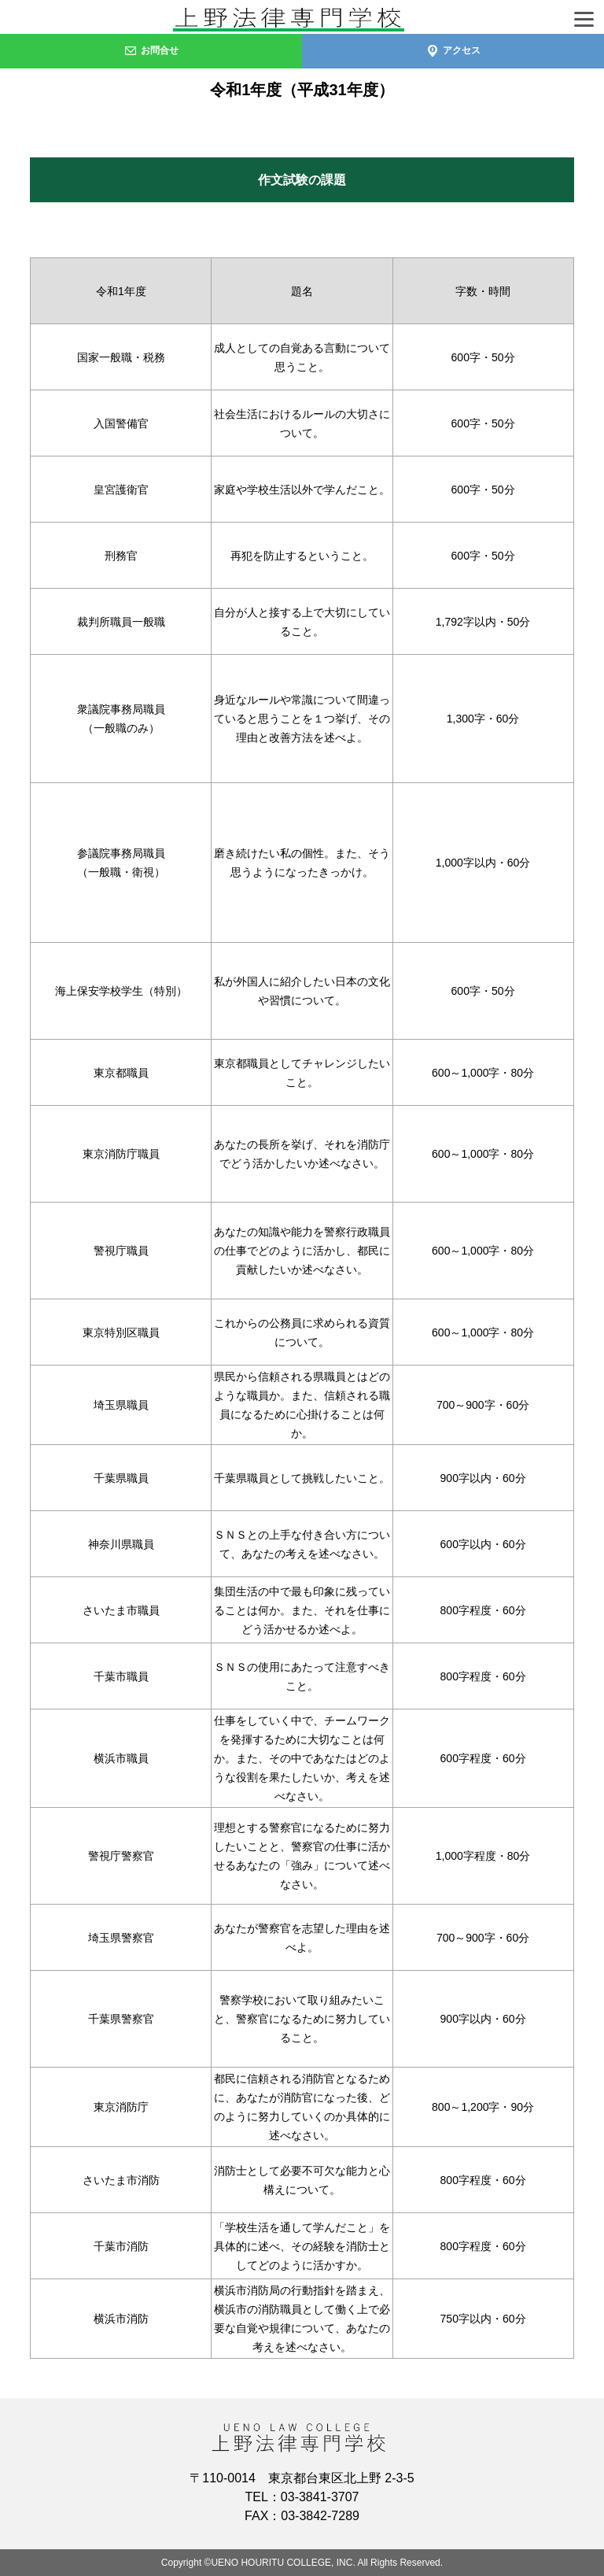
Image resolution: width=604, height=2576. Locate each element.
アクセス (453, 50)
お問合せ (151, 50)
